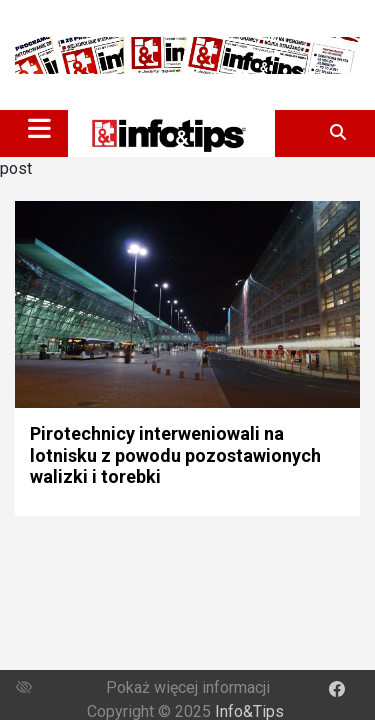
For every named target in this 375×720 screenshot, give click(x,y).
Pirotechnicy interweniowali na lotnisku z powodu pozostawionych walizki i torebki (175, 455)
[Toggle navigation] (39, 128)
